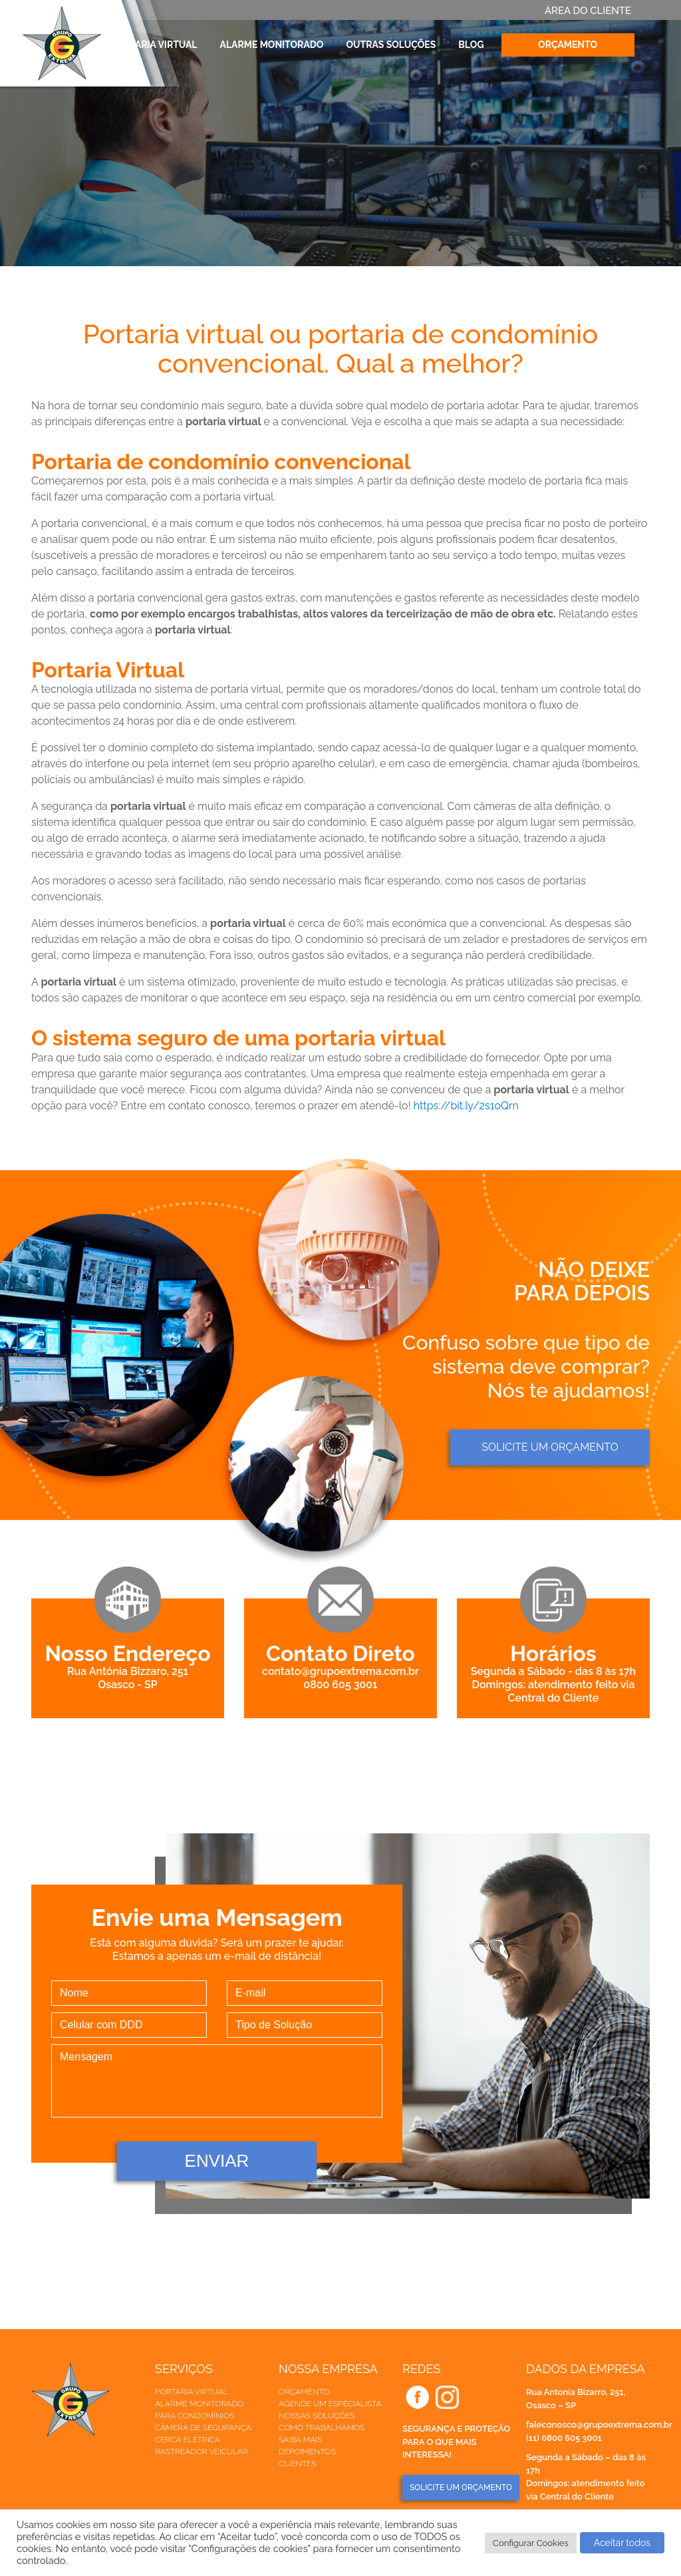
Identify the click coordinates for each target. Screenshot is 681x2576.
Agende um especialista (330, 2403)
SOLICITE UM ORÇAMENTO (461, 2487)
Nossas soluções (317, 2415)
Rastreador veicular (201, 2451)
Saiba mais (300, 2439)
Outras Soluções (391, 44)
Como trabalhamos (321, 2427)
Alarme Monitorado (272, 44)
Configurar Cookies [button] (531, 2543)
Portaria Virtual (154, 44)
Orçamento (567, 44)
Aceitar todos (622, 2542)
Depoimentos (307, 2451)
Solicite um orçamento (549, 1447)
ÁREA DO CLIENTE (588, 11)
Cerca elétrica (187, 2439)
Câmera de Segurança (203, 2427)
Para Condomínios (194, 2415)
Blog (470, 44)
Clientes (298, 2463)
